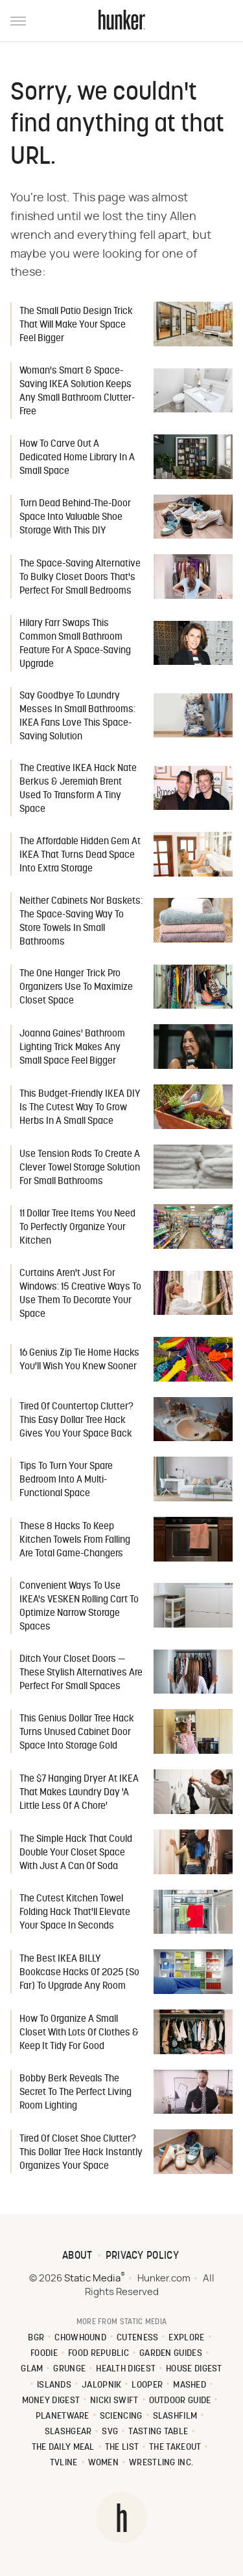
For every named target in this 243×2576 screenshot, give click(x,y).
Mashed (189, 2385)
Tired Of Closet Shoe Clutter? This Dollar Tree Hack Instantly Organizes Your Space (81, 2152)
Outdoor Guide (180, 2401)
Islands (54, 2385)
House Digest (194, 2369)
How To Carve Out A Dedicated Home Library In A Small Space (77, 458)
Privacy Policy (142, 2256)
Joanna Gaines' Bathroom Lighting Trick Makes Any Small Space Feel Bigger (72, 1047)
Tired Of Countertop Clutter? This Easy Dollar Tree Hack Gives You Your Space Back (76, 1420)
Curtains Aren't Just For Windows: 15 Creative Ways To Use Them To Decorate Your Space (80, 1294)
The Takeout (175, 2447)
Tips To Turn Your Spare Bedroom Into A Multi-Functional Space (66, 1480)
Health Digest (126, 2369)
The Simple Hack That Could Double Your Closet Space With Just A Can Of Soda (75, 1853)
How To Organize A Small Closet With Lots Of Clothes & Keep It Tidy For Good (79, 2033)
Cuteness (137, 2338)
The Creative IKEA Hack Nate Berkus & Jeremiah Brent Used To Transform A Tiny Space (78, 789)
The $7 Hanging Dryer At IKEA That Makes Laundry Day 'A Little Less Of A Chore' (79, 1793)
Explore (186, 2338)
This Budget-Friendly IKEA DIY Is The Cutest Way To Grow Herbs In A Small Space (80, 1108)
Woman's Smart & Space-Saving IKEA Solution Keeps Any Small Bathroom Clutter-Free (77, 391)
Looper (147, 2385)
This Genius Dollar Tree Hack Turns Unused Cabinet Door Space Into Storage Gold (76, 1732)
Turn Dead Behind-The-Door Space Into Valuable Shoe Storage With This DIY (75, 517)
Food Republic (98, 2353)
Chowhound (80, 2338)
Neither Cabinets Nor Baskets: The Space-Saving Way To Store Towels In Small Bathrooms (81, 922)
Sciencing (121, 2416)
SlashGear (68, 2432)
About (77, 2256)
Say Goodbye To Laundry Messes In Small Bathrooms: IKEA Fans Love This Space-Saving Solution (77, 716)
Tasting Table (158, 2432)
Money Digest (51, 2401)
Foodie (44, 2353)
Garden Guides (170, 2353)
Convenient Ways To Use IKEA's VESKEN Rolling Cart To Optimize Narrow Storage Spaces (79, 1607)
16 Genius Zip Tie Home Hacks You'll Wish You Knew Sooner (79, 1360)
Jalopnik (101, 2385)
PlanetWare (62, 2416)
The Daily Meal (63, 2447)
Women (103, 2463)
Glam (32, 2369)
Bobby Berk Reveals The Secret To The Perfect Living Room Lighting (75, 2092)
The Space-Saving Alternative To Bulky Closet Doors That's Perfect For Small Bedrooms (80, 577)
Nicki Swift (114, 2401)
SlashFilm (175, 2416)
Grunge (69, 2369)
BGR (36, 2338)
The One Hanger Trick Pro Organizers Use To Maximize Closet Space (76, 987)
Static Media (92, 2278)
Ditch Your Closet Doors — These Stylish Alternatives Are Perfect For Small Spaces (81, 1673)
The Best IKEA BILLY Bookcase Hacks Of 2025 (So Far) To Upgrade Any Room (79, 1972)
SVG (110, 2432)
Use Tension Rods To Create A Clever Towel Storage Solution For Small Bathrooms (79, 1168)
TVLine (64, 2463)
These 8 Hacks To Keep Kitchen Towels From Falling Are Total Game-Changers (74, 1540)
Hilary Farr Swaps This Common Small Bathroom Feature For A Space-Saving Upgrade (75, 644)
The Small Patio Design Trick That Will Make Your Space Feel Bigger (76, 325)
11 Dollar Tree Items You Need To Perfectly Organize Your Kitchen (77, 1227)
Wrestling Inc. (161, 2463)
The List (122, 2447)
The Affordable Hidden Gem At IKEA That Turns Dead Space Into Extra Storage (80, 855)
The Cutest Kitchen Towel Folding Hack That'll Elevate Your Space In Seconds (74, 1912)
